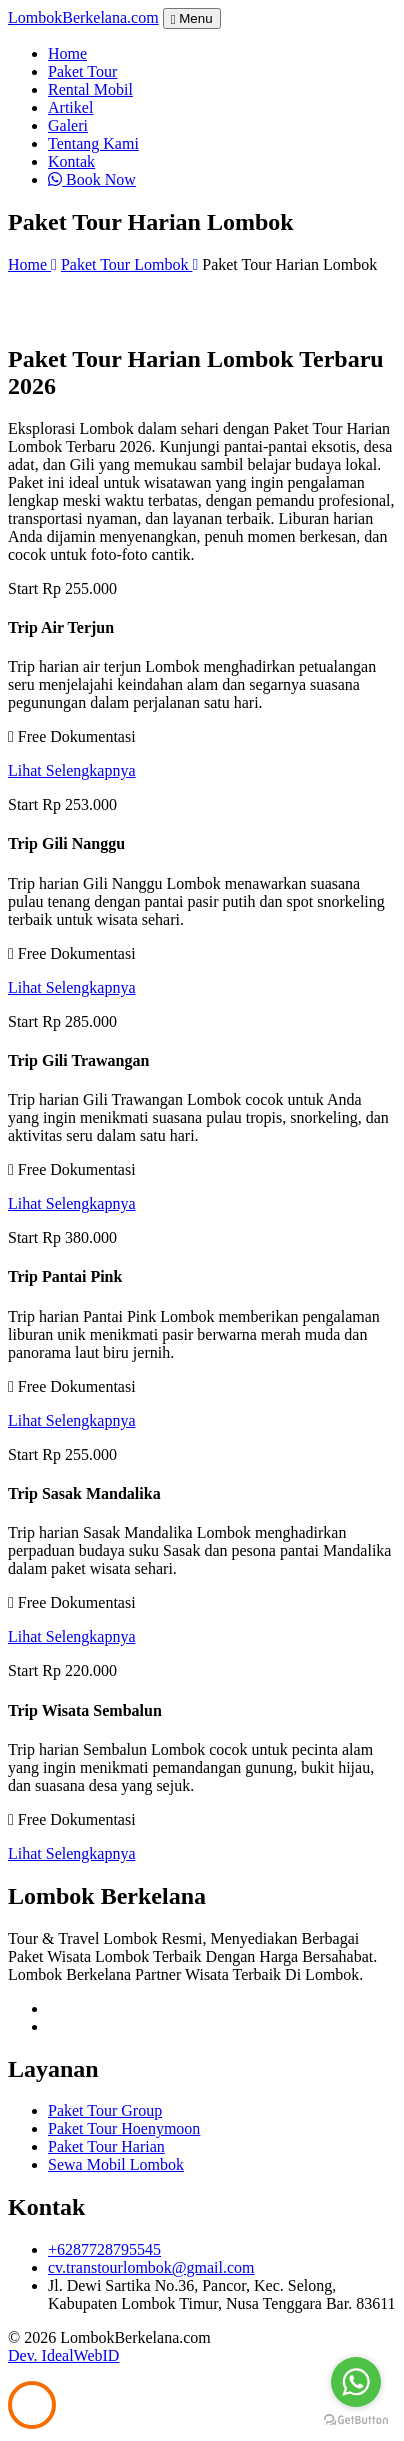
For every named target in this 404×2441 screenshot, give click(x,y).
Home (67, 53)
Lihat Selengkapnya (72, 770)
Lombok (83, 17)
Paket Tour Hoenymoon (124, 2128)
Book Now (92, 179)
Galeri (68, 125)
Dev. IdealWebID (63, 2355)
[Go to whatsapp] (356, 2382)
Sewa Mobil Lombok (116, 2164)
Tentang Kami (93, 143)
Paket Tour (82, 71)
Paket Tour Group (105, 2110)
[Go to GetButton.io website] (356, 2420)
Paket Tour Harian (106, 2146)
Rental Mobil (90, 89)
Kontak (71, 161)
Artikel (70, 107)
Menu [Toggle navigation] (192, 18)
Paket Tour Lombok (129, 264)
